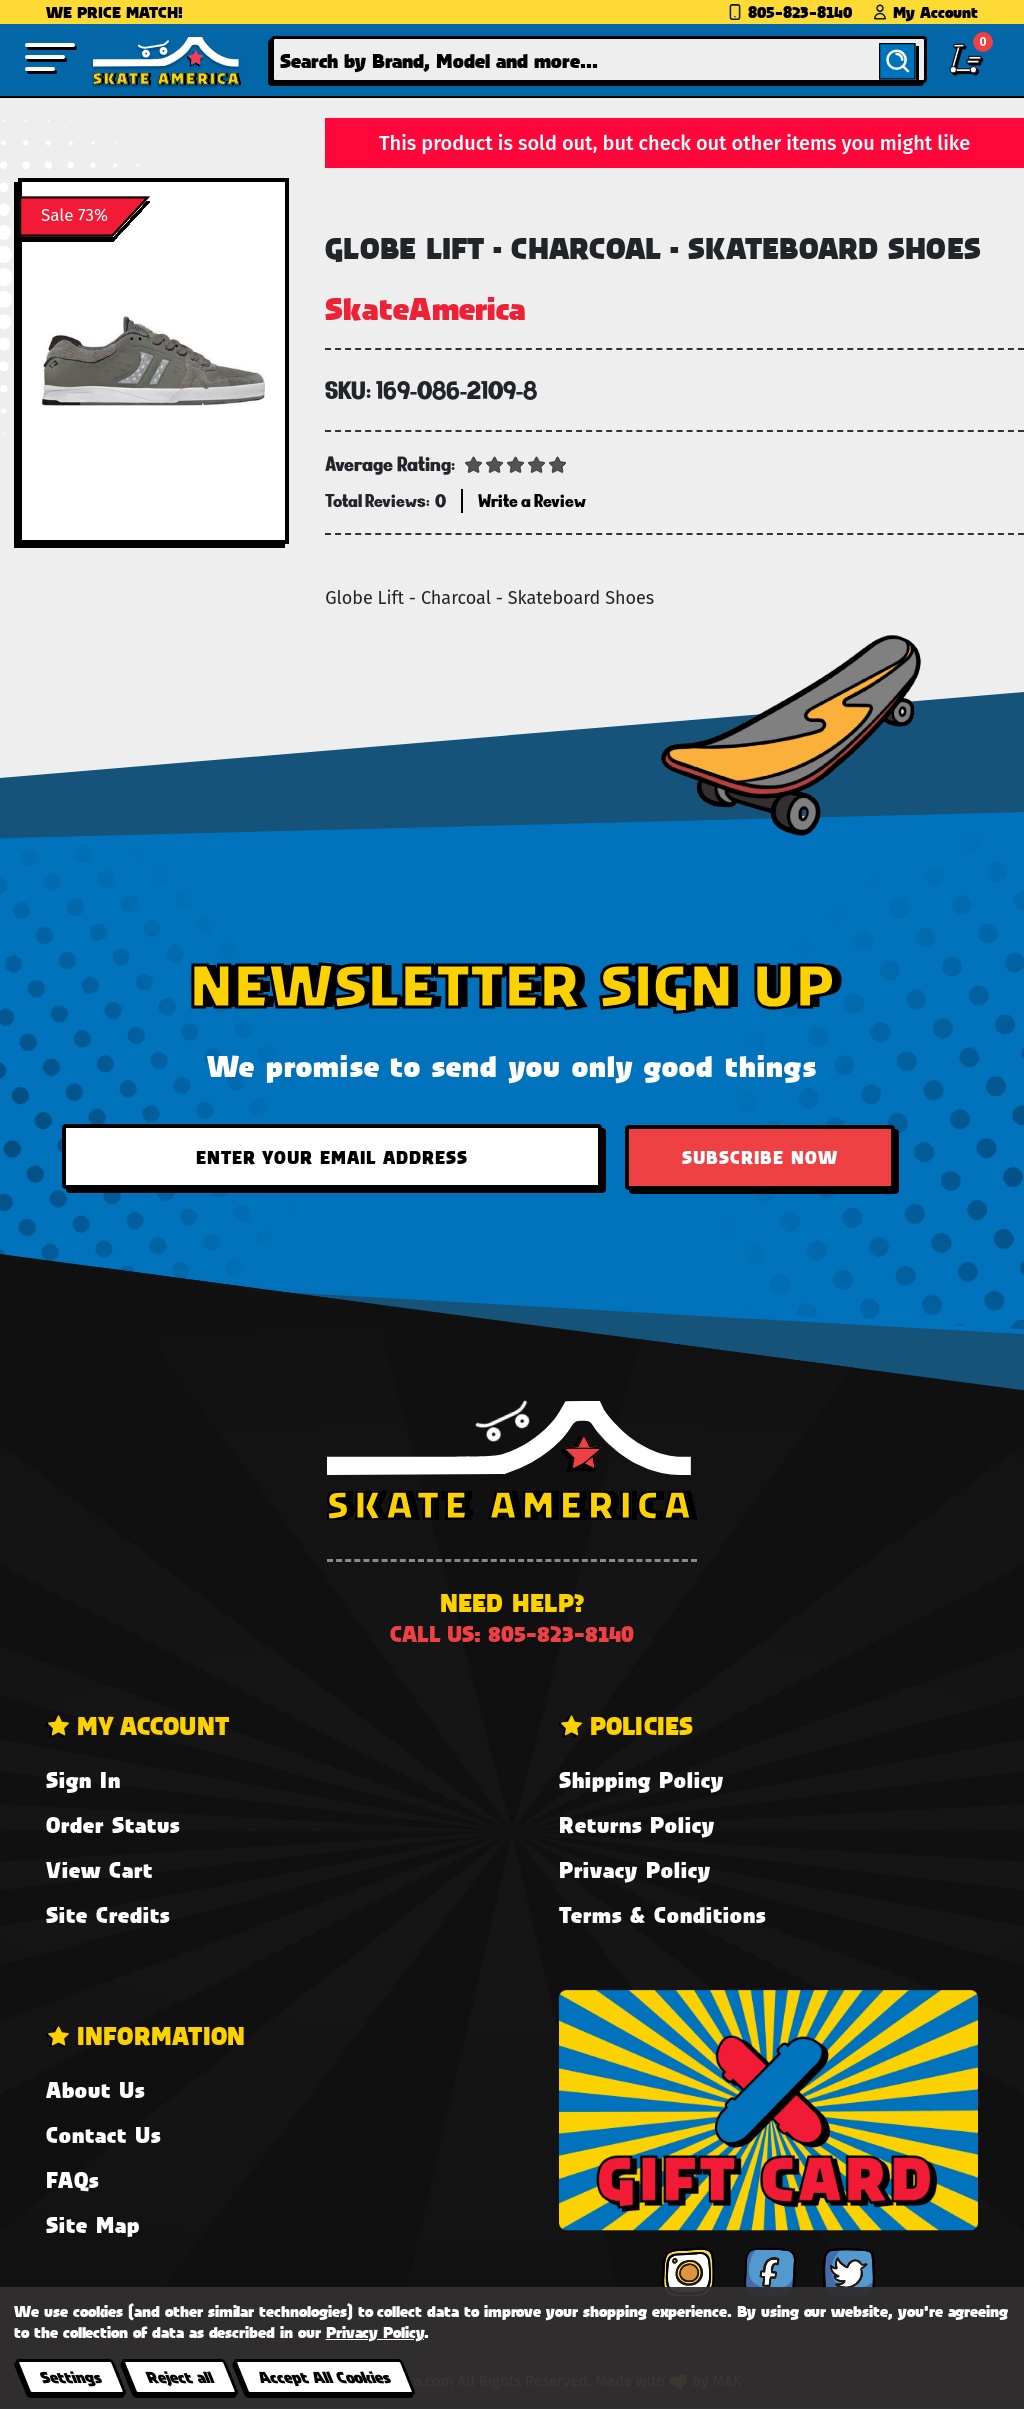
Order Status (113, 1824)
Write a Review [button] (532, 500)
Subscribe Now (760, 1157)
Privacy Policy (635, 1869)
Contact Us (103, 2134)
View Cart (99, 1869)
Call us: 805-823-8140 (512, 1633)
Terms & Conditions (662, 1914)
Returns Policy (637, 1824)
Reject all (179, 2376)
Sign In (83, 1779)
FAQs (72, 2179)
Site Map (93, 2224)
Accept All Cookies (324, 2376)
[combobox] (599, 59)
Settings (70, 2376)
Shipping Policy (641, 1779)
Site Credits (108, 1914)
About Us (95, 2089)
